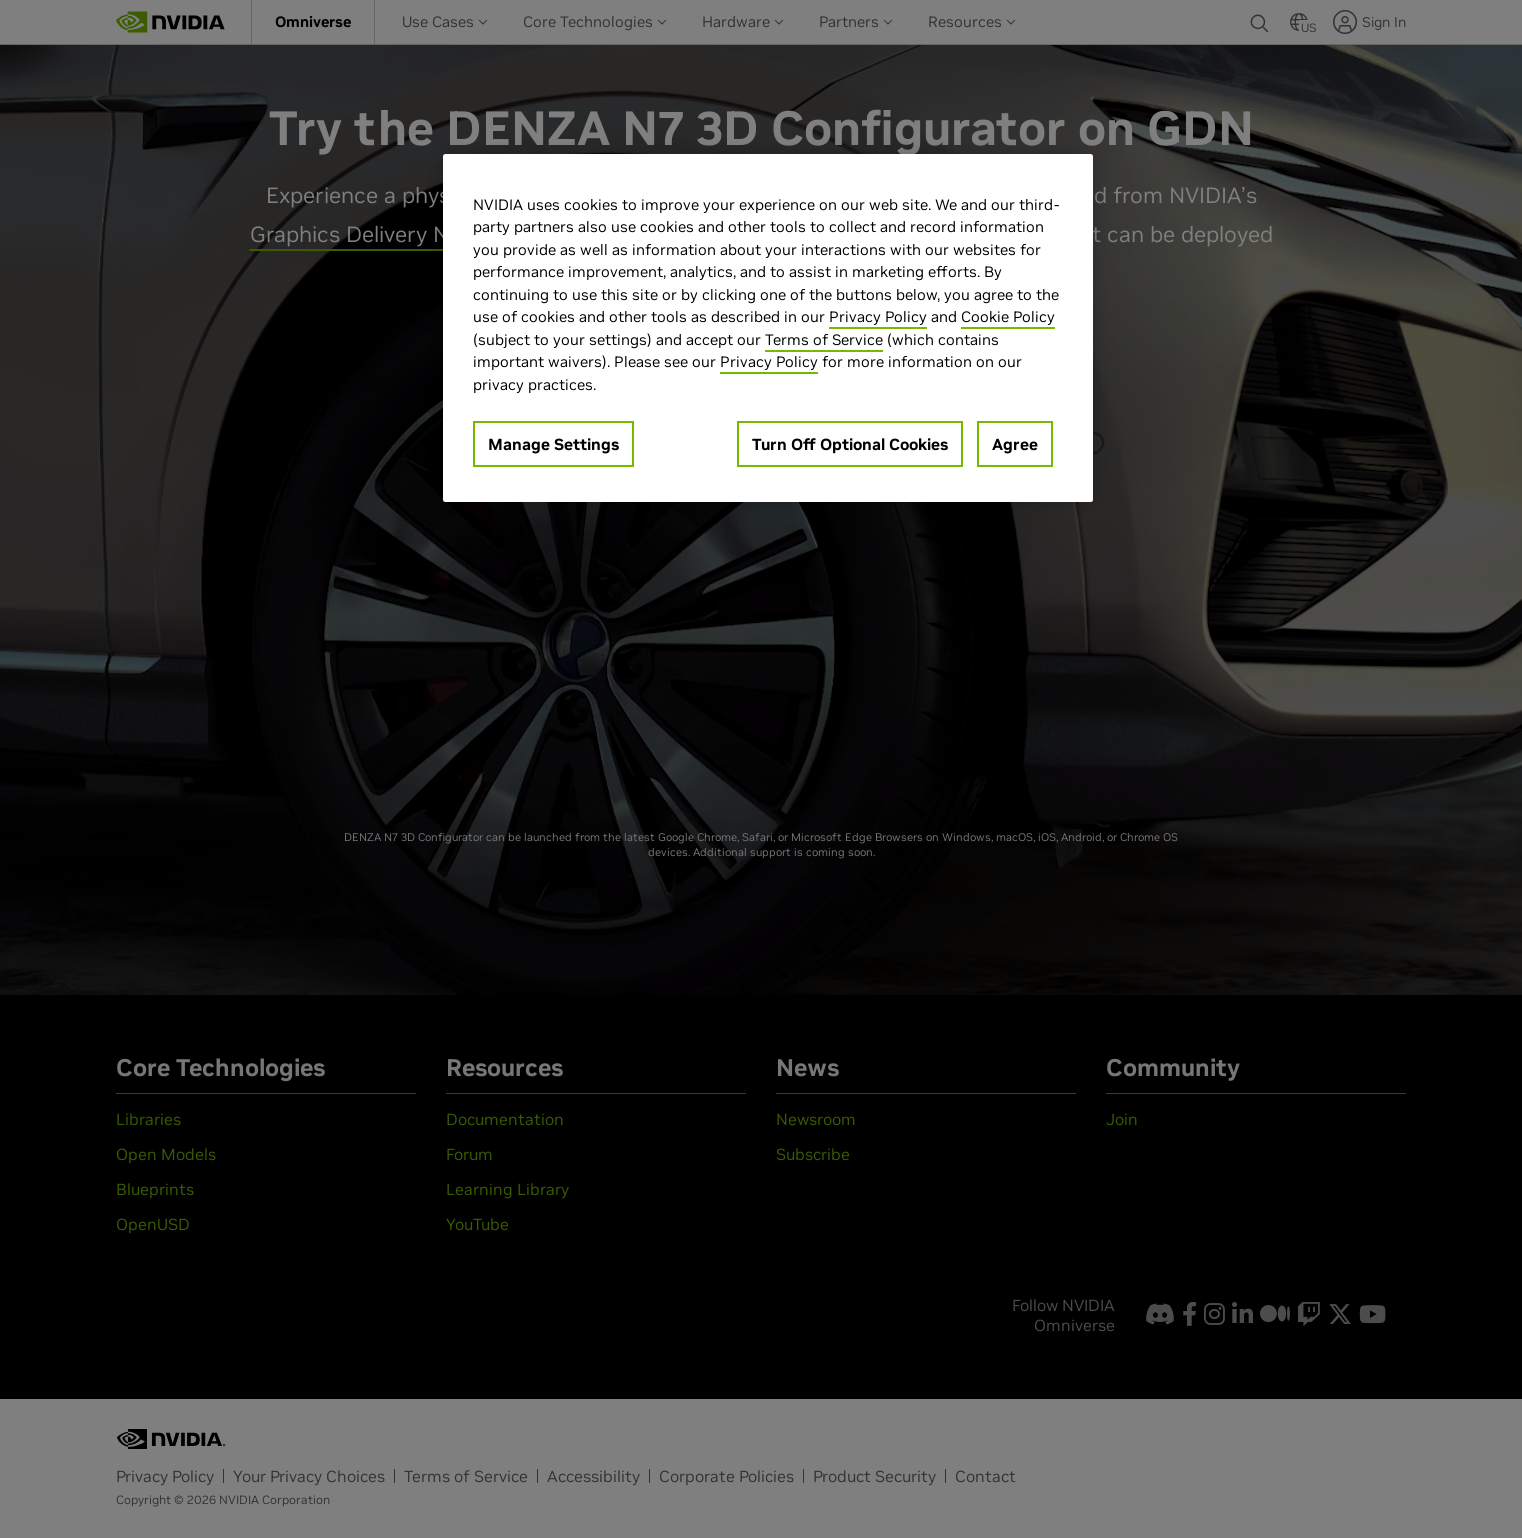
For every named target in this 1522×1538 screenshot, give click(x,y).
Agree (1015, 444)
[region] (768, 328)
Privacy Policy (878, 316)
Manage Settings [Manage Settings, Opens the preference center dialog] (553, 444)
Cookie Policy (1008, 316)
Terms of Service (824, 339)
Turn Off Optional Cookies (850, 444)
